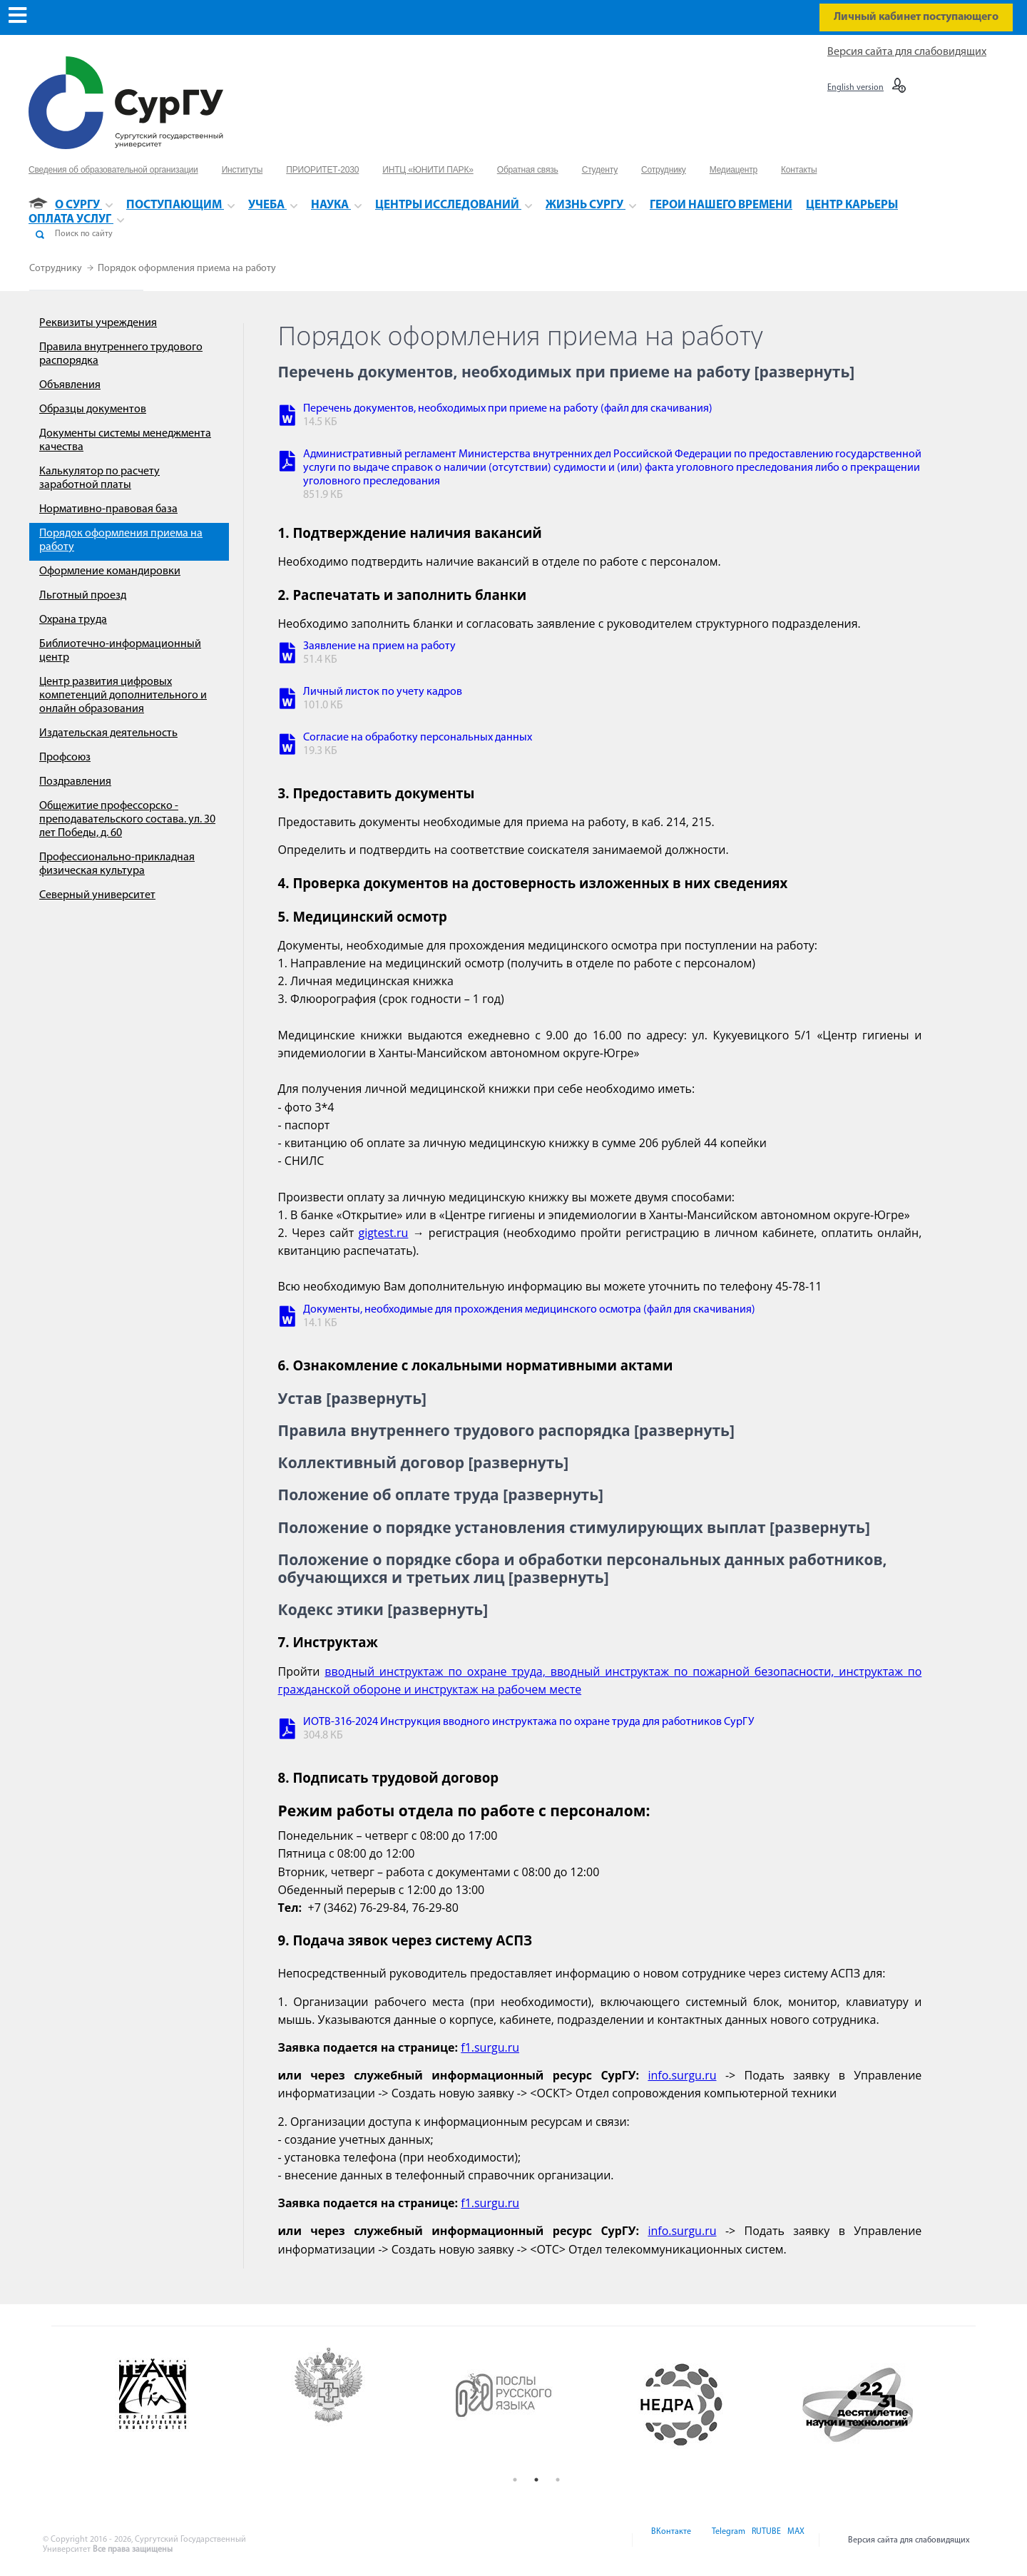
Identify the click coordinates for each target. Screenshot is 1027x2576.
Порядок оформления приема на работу (187, 268)
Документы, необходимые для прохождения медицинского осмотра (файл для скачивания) (529, 1309)
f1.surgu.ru (490, 2047)
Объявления (70, 385)
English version (855, 87)
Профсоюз (65, 757)
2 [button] (536, 2480)
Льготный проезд (82, 595)
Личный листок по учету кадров (382, 692)
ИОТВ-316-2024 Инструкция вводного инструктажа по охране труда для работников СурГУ (528, 1722)
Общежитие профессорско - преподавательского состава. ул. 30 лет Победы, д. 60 (127, 819)
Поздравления (75, 782)
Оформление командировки (109, 571)
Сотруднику (56, 268)
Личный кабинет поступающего (916, 17)
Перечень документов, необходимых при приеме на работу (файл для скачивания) (507, 408)
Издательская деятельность (108, 733)
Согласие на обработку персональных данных (417, 737)
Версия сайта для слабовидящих (906, 52)
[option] (186, 2405)
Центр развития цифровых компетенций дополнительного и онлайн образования (123, 695)
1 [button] (515, 2480)
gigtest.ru (383, 1233)
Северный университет (97, 895)
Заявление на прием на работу (379, 646)
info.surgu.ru (682, 2075)
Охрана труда (73, 620)
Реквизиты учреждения (98, 323)
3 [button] (558, 2480)
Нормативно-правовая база (108, 509)
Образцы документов (92, 409)
